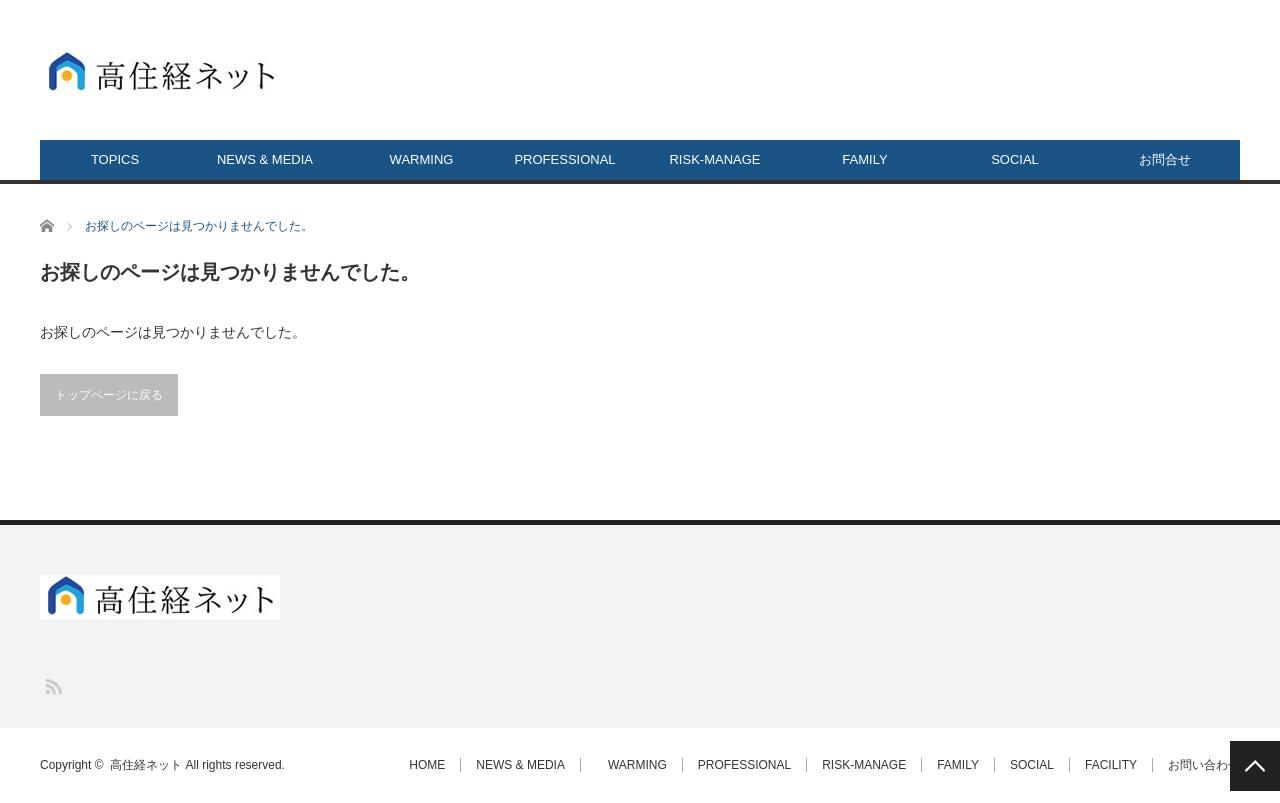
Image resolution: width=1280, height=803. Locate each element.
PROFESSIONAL (564, 159)
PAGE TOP (1255, 766)
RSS (52, 685)
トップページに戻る (109, 395)
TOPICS (115, 159)
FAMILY (864, 159)
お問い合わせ (1204, 765)
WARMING (415, 159)
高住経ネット (146, 765)
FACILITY (1111, 765)
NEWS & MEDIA (265, 159)
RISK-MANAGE (714, 159)
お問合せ (1165, 159)
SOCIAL (1015, 159)
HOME (427, 765)
